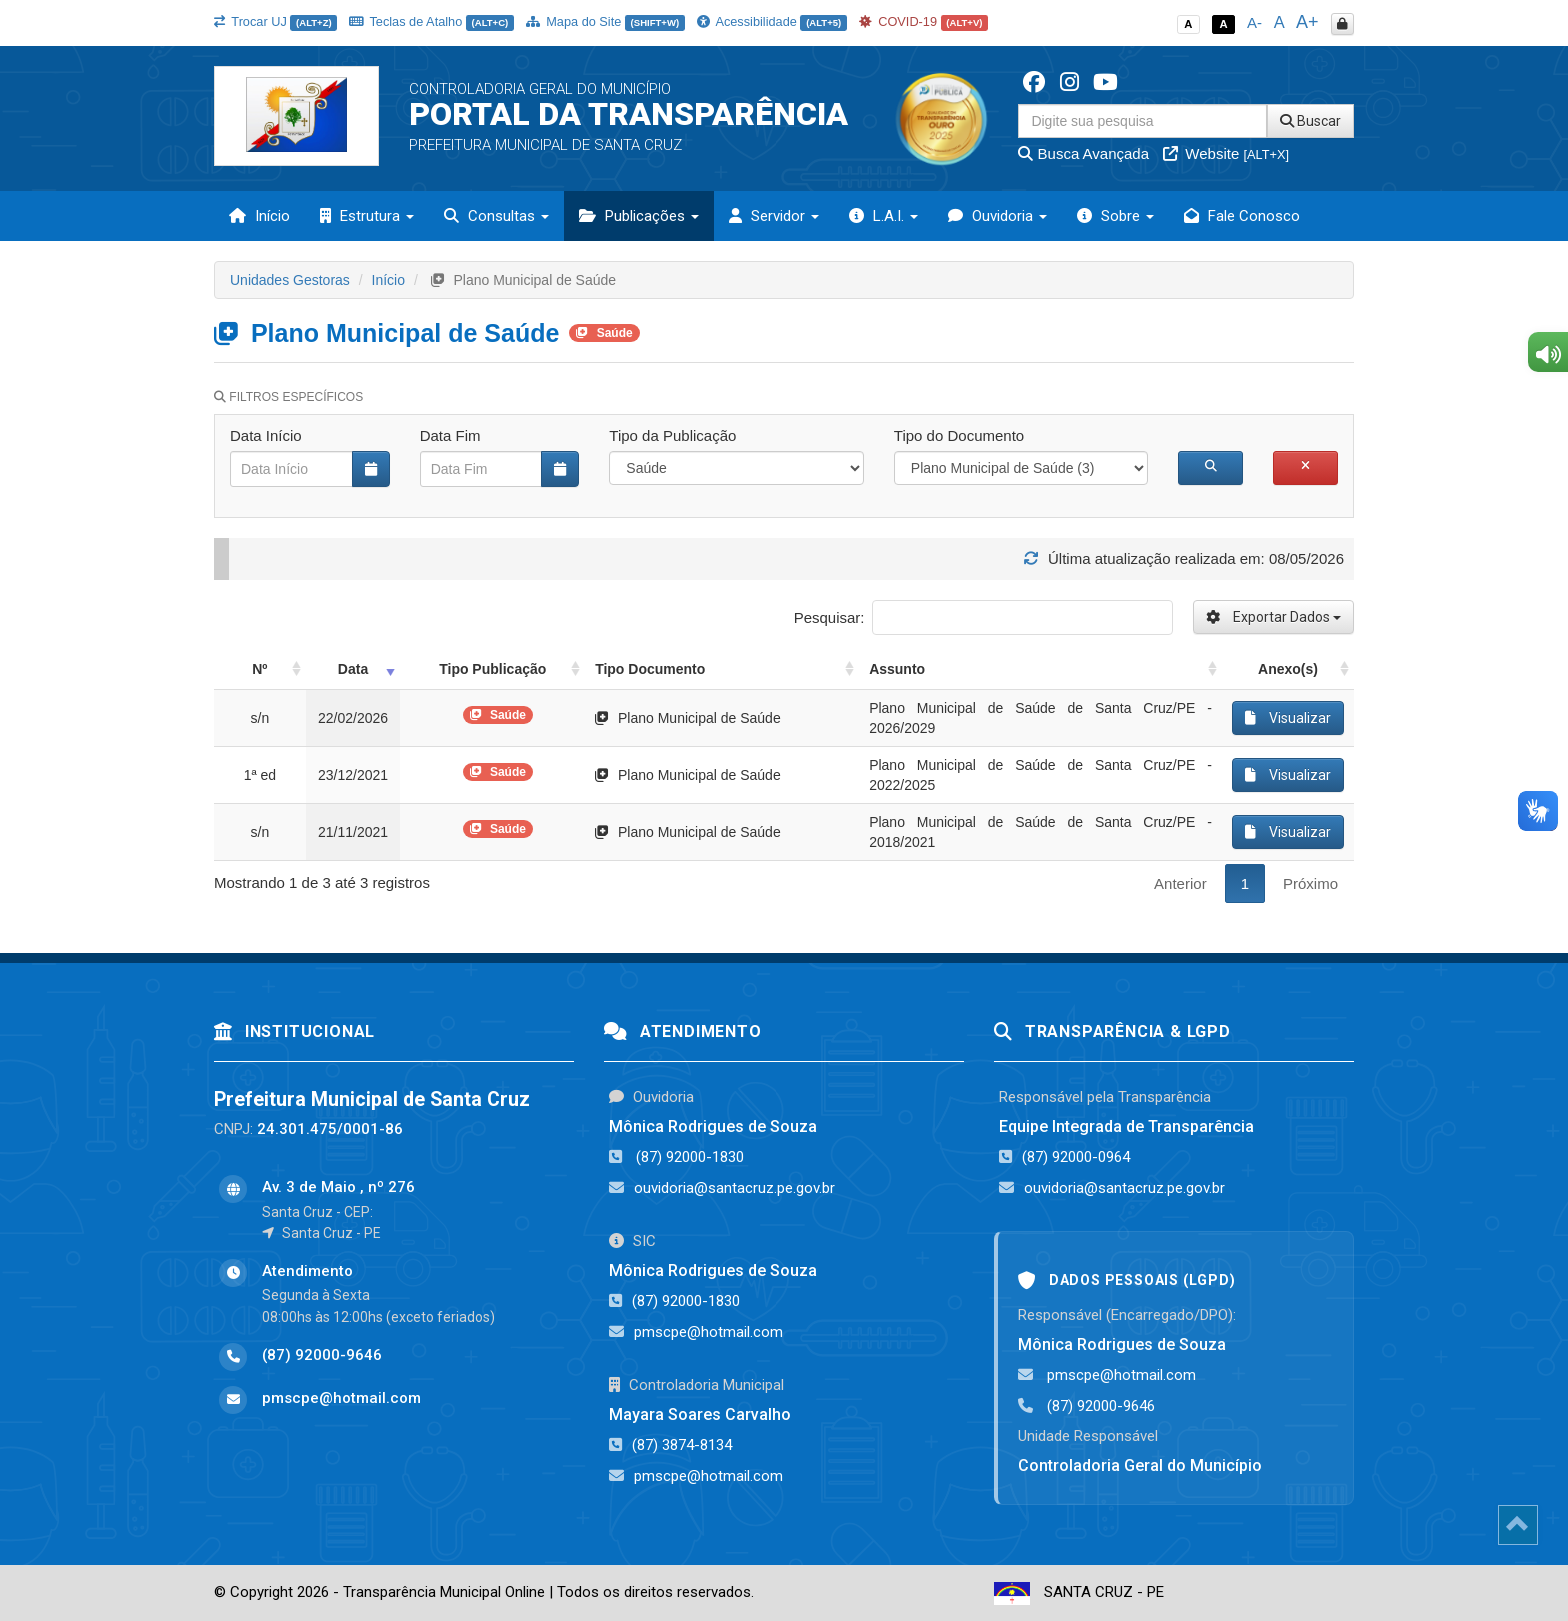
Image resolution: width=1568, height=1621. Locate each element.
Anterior (1180, 883)
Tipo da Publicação (672, 435)
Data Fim (450, 435)
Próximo (1310, 883)
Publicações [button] (639, 216)
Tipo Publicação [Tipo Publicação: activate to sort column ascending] (492, 669)
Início (259, 216)
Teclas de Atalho (431, 21)
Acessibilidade (772, 21)
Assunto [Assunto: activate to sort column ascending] (897, 669)
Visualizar (1288, 718)
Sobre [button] (1115, 216)
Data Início (266, 435)
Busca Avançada (1083, 153)
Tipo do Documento (959, 435)
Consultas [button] (496, 216)
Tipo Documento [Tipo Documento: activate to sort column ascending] (650, 669)
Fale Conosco (1242, 216)
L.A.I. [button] (883, 216)
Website (1226, 153)
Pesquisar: (983, 617)
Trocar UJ (275, 21)
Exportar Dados (1273, 617)
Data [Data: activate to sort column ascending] (353, 669)
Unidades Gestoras (290, 280)
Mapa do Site (605, 21)
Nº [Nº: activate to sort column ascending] (259, 669)
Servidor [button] (774, 216)
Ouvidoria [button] (997, 216)
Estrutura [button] (367, 216)
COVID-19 (924, 21)
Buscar (1310, 121)
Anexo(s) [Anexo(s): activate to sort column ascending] (1288, 669)
